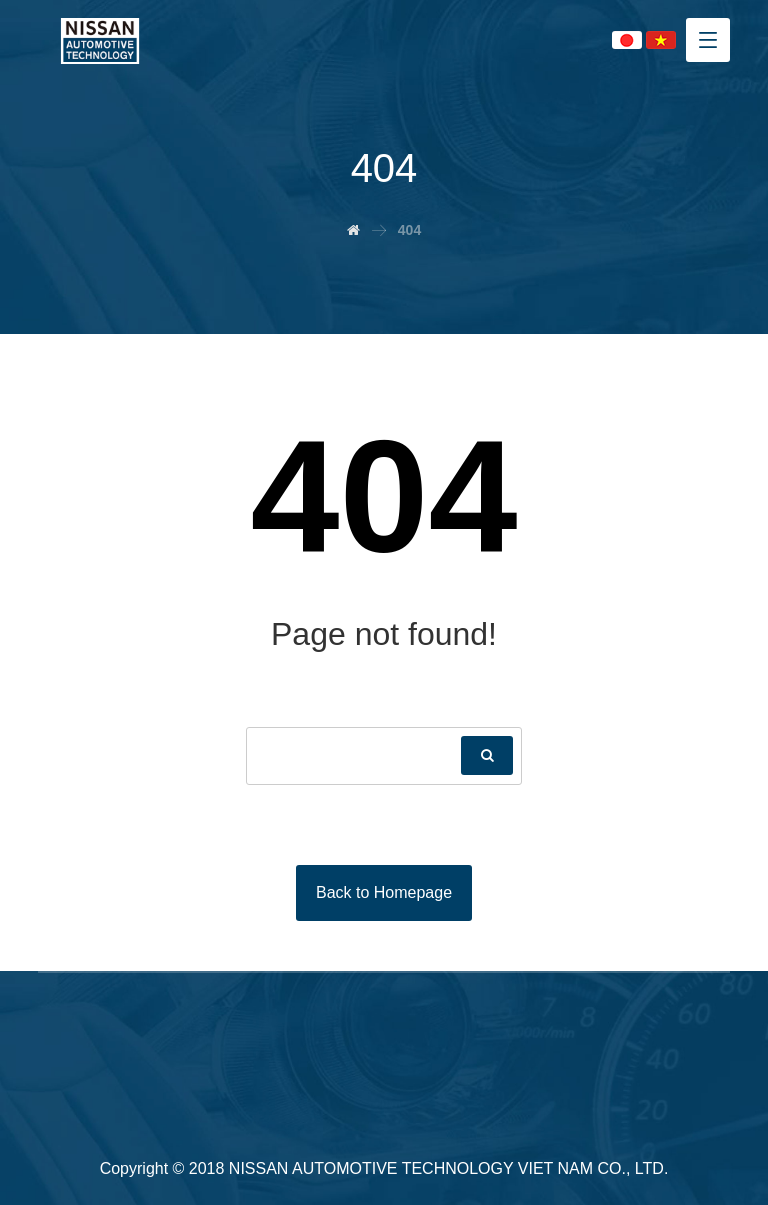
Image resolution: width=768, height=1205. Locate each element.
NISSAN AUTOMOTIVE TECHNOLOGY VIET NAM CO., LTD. (449, 1168)
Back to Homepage (384, 892)
